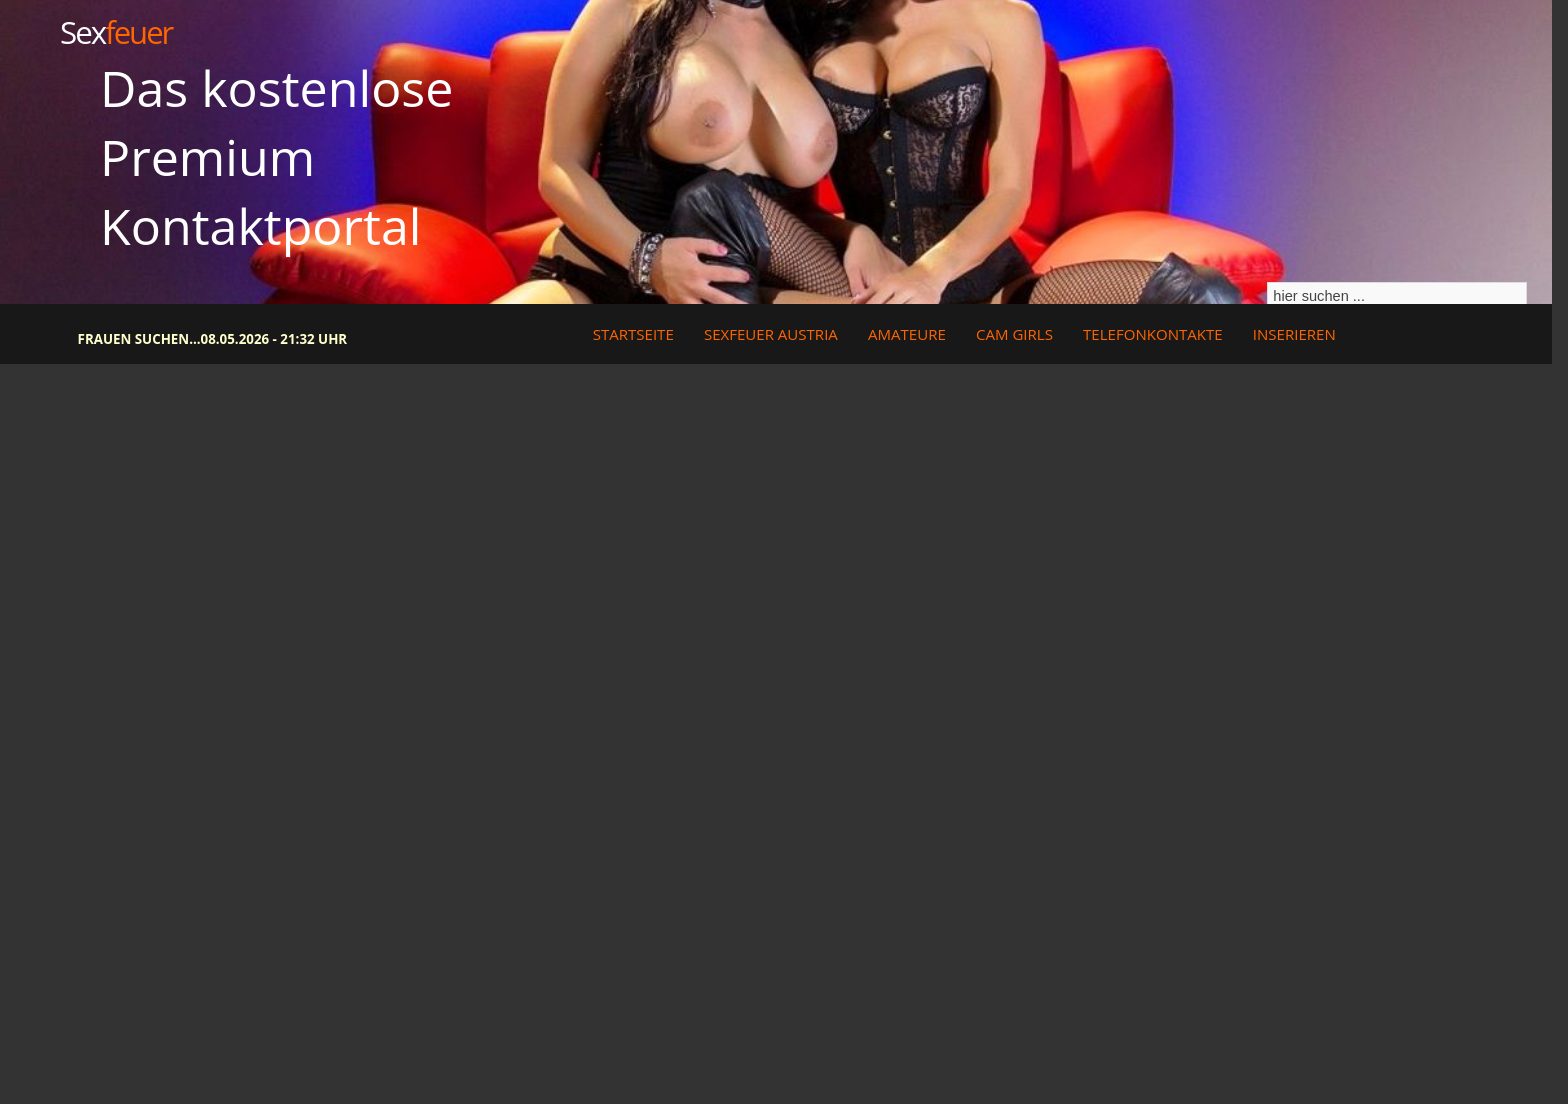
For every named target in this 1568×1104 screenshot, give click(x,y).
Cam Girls (1014, 334)
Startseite (633, 334)
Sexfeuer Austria (771, 334)
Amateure (907, 334)
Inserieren (1294, 334)
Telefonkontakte (1153, 334)
